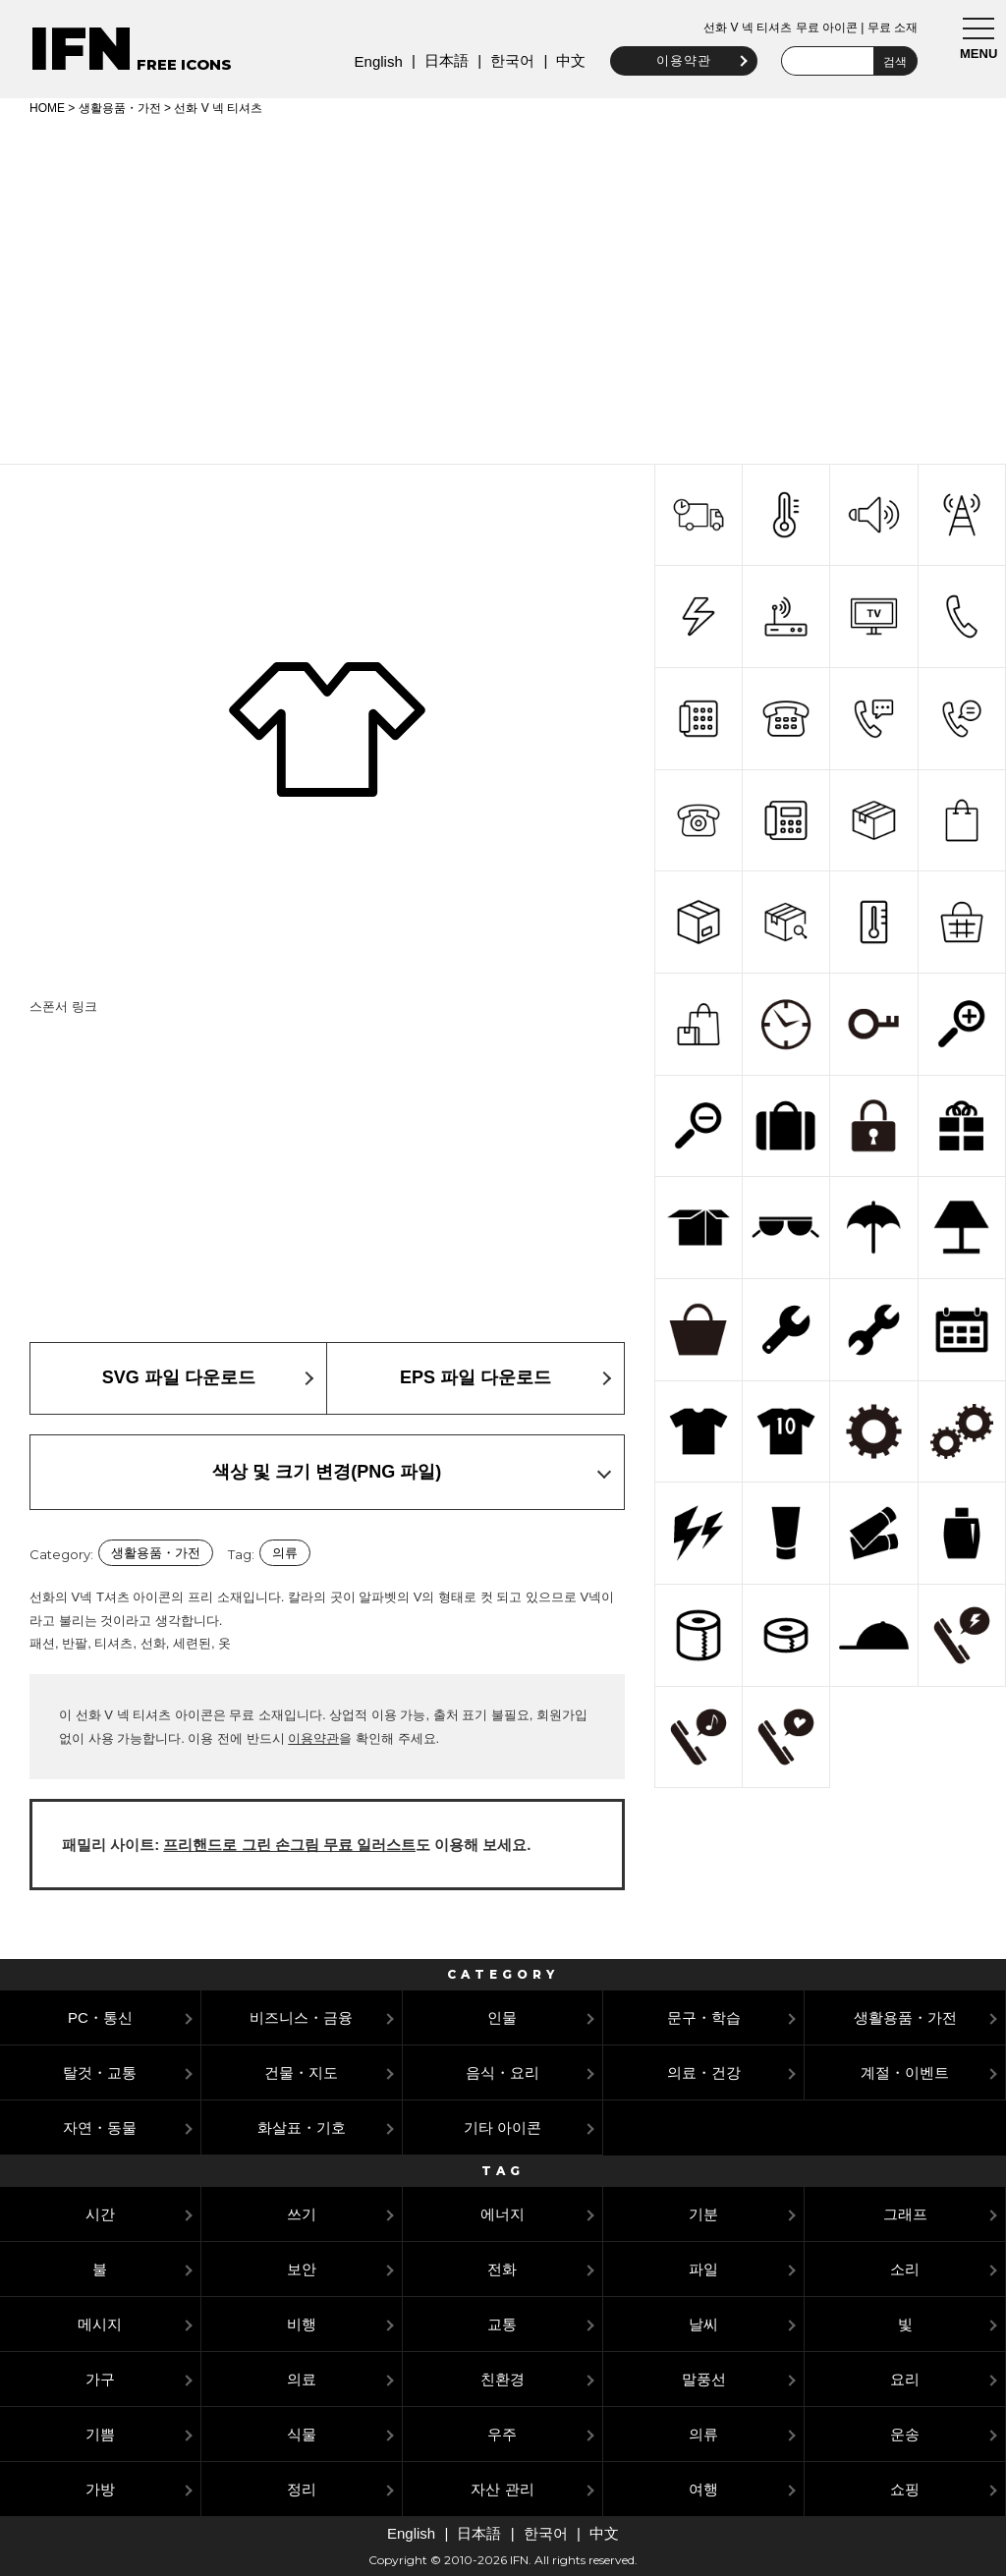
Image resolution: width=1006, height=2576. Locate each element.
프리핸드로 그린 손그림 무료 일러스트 (289, 1844)
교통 (502, 2324)
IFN (81, 48)
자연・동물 (100, 2127)
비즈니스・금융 (301, 2017)
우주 (502, 2434)
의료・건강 (704, 2072)
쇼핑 (905, 2489)
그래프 (905, 2214)
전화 (502, 2269)
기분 (703, 2214)
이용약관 (677, 60)
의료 (301, 2379)
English (373, 61)
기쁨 (100, 2434)
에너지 (502, 2214)
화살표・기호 (301, 2127)
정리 (301, 2489)
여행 (703, 2489)
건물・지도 (301, 2072)
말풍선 (704, 2379)
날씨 (703, 2324)
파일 (703, 2269)
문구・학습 (704, 2017)
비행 (301, 2324)
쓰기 (301, 2214)
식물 (301, 2434)
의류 (285, 1552)
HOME (47, 108)
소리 (905, 2269)
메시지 (100, 2324)
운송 (905, 2434)
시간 (100, 2214)
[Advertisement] (503, 286)
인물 (502, 2017)
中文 (566, 60)
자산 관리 (502, 2489)
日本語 (441, 60)
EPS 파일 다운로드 (475, 1377)
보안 (301, 2269)
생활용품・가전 (120, 108)
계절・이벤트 (905, 2072)
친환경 (502, 2379)
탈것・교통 (100, 2072)
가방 (100, 2489)
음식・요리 (502, 2072)
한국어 (506, 60)
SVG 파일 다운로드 (178, 1377)
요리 (905, 2379)
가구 (100, 2379)
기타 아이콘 (502, 2127)
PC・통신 (100, 2017)
